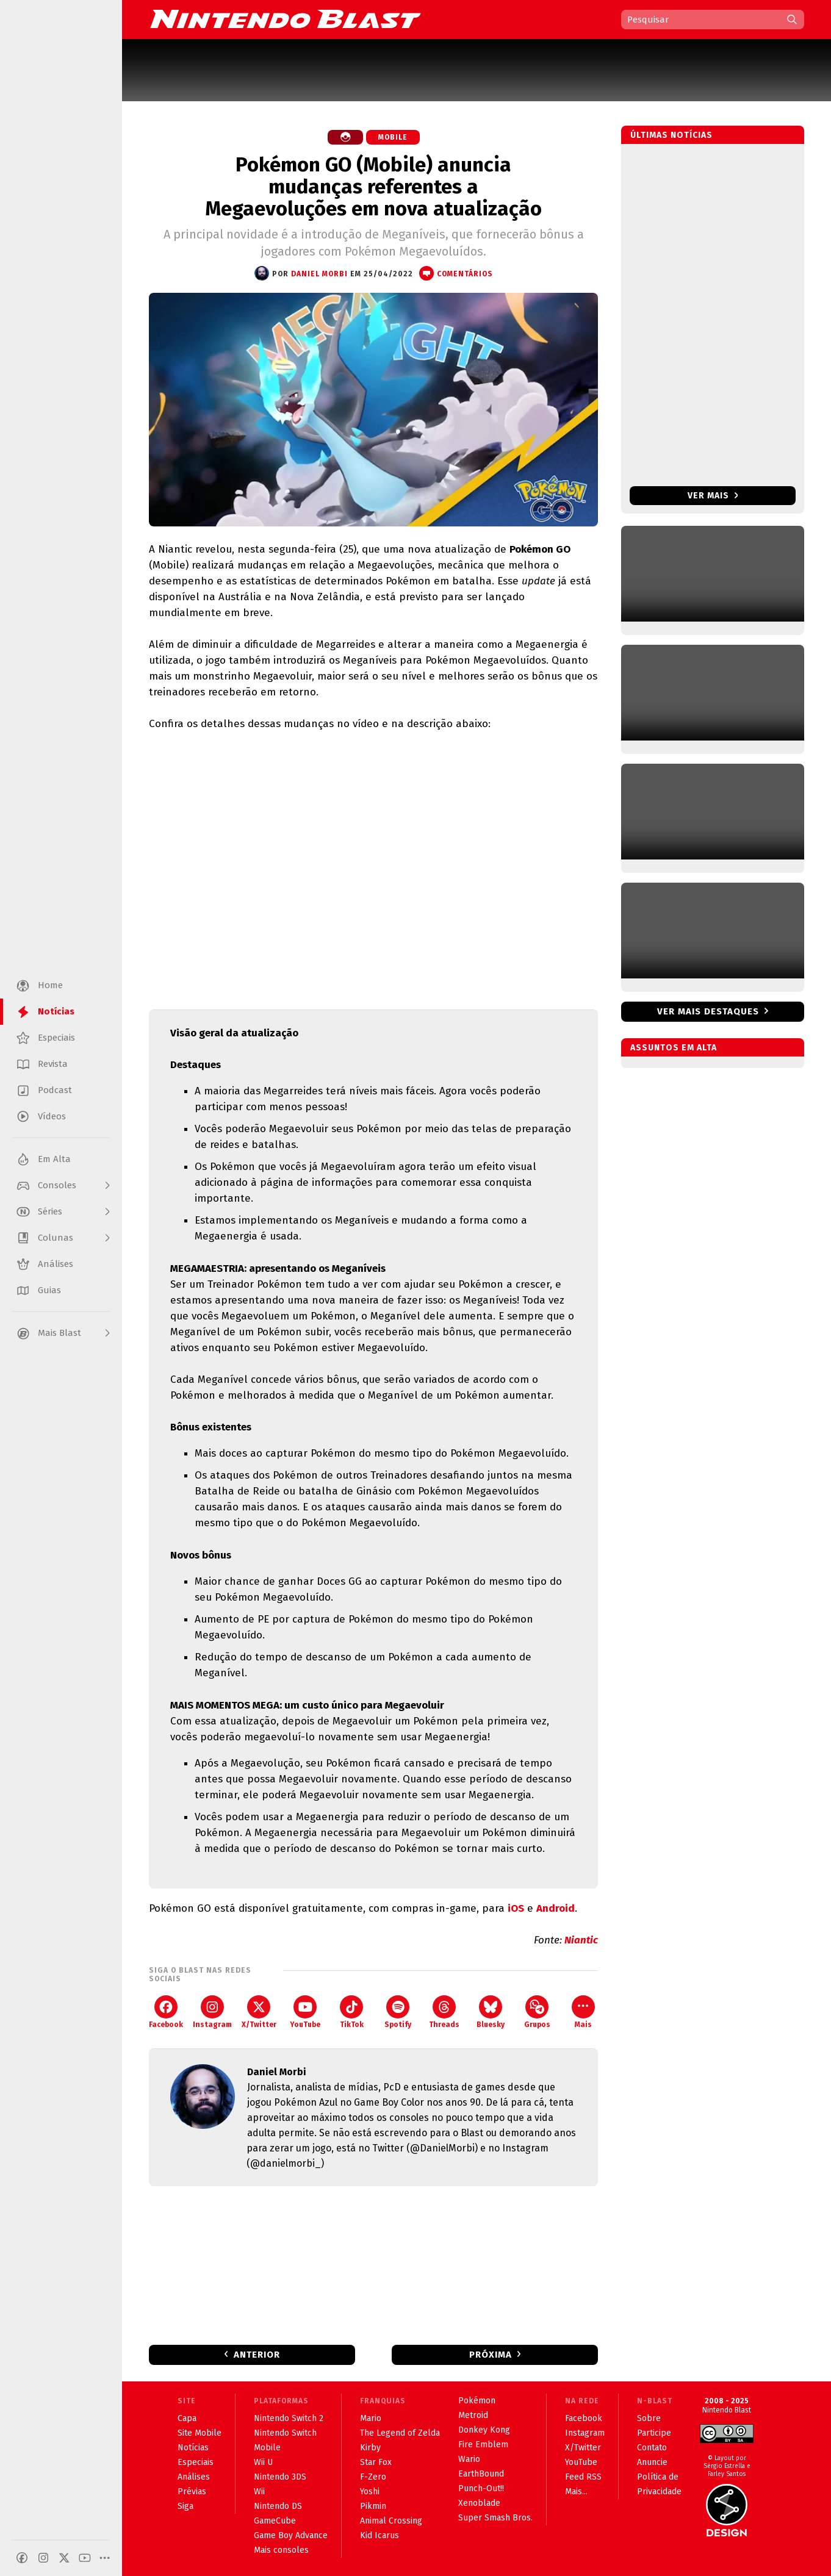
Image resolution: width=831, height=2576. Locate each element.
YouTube (305, 2012)
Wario (469, 2459)
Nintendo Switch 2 (288, 2418)
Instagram (212, 2012)
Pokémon (476, 2400)
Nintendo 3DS (280, 2477)
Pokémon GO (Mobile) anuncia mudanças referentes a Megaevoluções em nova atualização (373, 187)
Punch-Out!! (481, 2488)
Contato (652, 2447)
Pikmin (373, 2506)
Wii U (263, 2462)
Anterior (257, 2354)
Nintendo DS (278, 2506)
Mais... (576, 2491)
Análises (194, 2477)
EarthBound (481, 2474)
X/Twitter (259, 2012)
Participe (654, 2433)
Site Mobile (199, 2433)
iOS (516, 1908)
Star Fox (376, 2462)
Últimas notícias (671, 135)
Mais (583, 2012)
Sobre (649, 2418)
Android (555, 1908)
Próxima (490, 2354)
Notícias (193, 2447)
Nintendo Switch (285, 2433)
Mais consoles (281, 2550)
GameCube (275, 2521)
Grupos (537, 2012)
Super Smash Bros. (495, 2518)
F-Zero (373, 2477)
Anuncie (652, 2462)
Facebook (166, 2012)
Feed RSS (583, 2477)
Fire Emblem (483, 2444)
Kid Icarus (379, 2535)
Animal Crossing (391, 2521)
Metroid (473, 2415)
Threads (444, 2012)
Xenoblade (479, 2503)
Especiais (196, 2462)
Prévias (192, 2491)
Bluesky (491, 2012)
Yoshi (370, 2491)
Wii (259, 2491)
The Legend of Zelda (400, 2433)
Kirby (370, 2447)
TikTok (352, 2012)
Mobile (393, 137)
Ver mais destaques (708, 1011)
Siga (185, 2506)
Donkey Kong (484, 2430)
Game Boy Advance (291, 2535)
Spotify (397, 2012)
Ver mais (713, 495)
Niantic (581, 1940)
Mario (370, 2418)
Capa (187, 2418)
